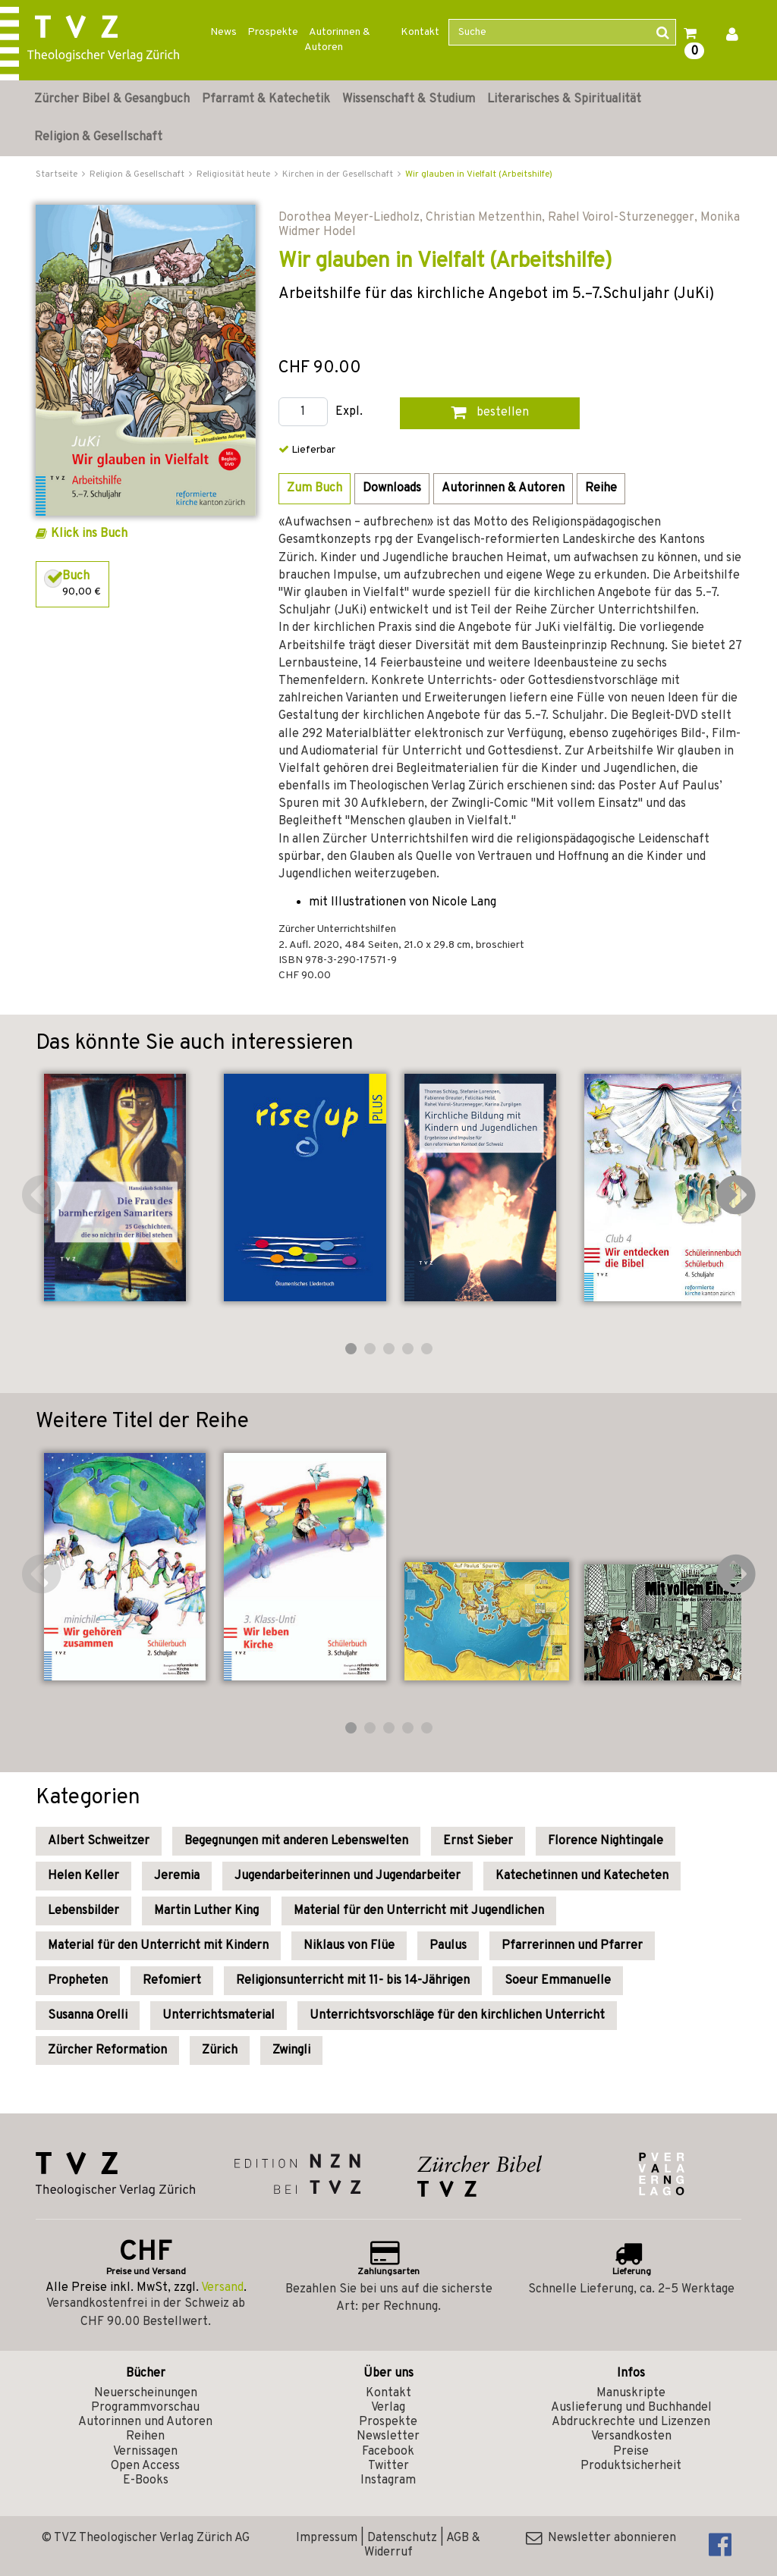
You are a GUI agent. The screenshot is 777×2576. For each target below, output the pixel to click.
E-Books (145, 2480)
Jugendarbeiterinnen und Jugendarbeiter (347, 1876)
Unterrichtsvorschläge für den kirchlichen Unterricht (457, 2015)
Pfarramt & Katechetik (266, 99)
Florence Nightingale (605, 1841)
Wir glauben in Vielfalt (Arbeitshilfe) (478, 174)
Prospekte (272, 32)
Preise (631, 2451)
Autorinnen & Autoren (337, 40)
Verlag (388, 2407)
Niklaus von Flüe (349, 1945)
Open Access (145, 2466)
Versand (222, 2287)
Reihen (145, 2436)
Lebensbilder (83, 1911)
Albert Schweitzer (98, 1841)
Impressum (326, 2538)
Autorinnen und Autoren (145, 2422)
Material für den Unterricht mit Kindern (158, 1945)
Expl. (349, 412)
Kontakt (420, 32)
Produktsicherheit (630, 2466)
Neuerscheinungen (145, 2393)
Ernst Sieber (478, 1841)
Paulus (448, 1945)
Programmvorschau (145, 2407)
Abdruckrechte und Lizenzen (631, 2422)
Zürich (220, 2050)
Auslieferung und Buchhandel (631, 2407)
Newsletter (388, 2436)
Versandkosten (631, 2436)
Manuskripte (630, 2393)
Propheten (78, 1980)
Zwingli (291, 2050)
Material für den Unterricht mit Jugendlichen (419, 1911)
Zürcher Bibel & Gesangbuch (112, 99)
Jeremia (177, 1876)
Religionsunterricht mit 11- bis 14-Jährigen (353, 1980)
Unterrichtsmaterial (218, 2015)
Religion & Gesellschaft (98, 137)
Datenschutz (402, 2538)
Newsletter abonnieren (601, 2538)
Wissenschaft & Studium (408, 99)
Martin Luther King (206, 1911)
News (223, 32)
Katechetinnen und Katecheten (581, 1876)
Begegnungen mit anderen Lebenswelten (296, 1841)
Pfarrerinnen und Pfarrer (572, 1945)
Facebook (388, 2451)
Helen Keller (83, 1876)
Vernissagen (145, 2451)
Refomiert (172, 1980)
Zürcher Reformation (107, 2050)
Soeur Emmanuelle (558, 1980)
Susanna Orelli (87, 2015)
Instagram (388, 2480)
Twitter (388, 2466)
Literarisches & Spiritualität (564, 99)
